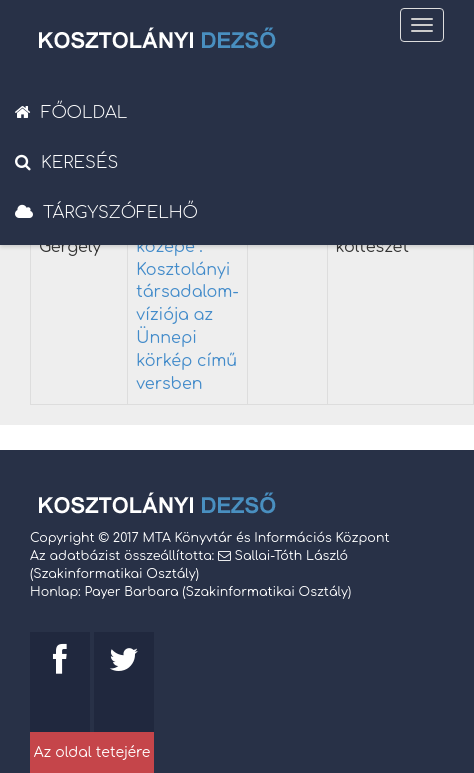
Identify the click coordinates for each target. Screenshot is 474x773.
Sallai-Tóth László (291, 556)
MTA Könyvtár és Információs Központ (265, 538)
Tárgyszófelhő (106, 212)
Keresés (66, 162)
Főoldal (71, 112)
